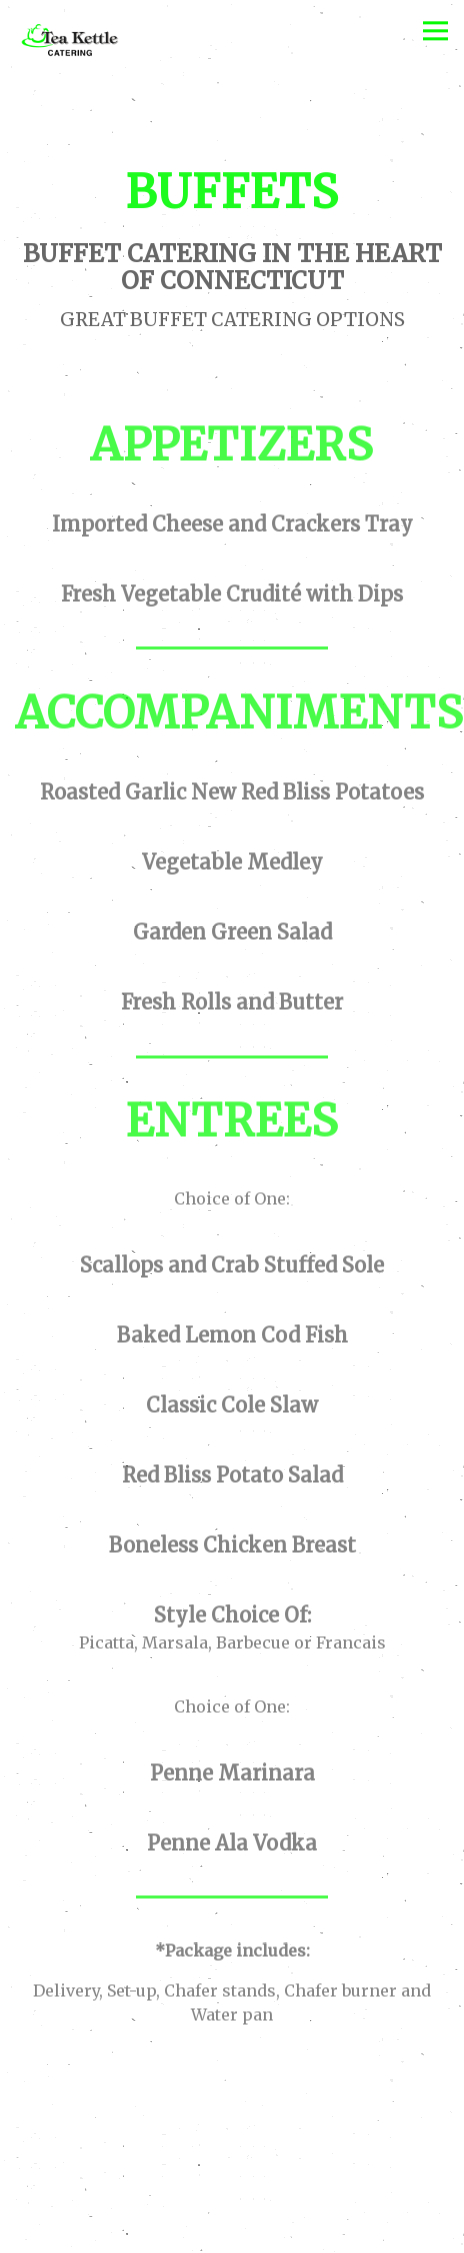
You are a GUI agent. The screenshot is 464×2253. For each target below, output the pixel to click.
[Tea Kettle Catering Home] (105, 42)
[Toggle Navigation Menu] (435, 30)
